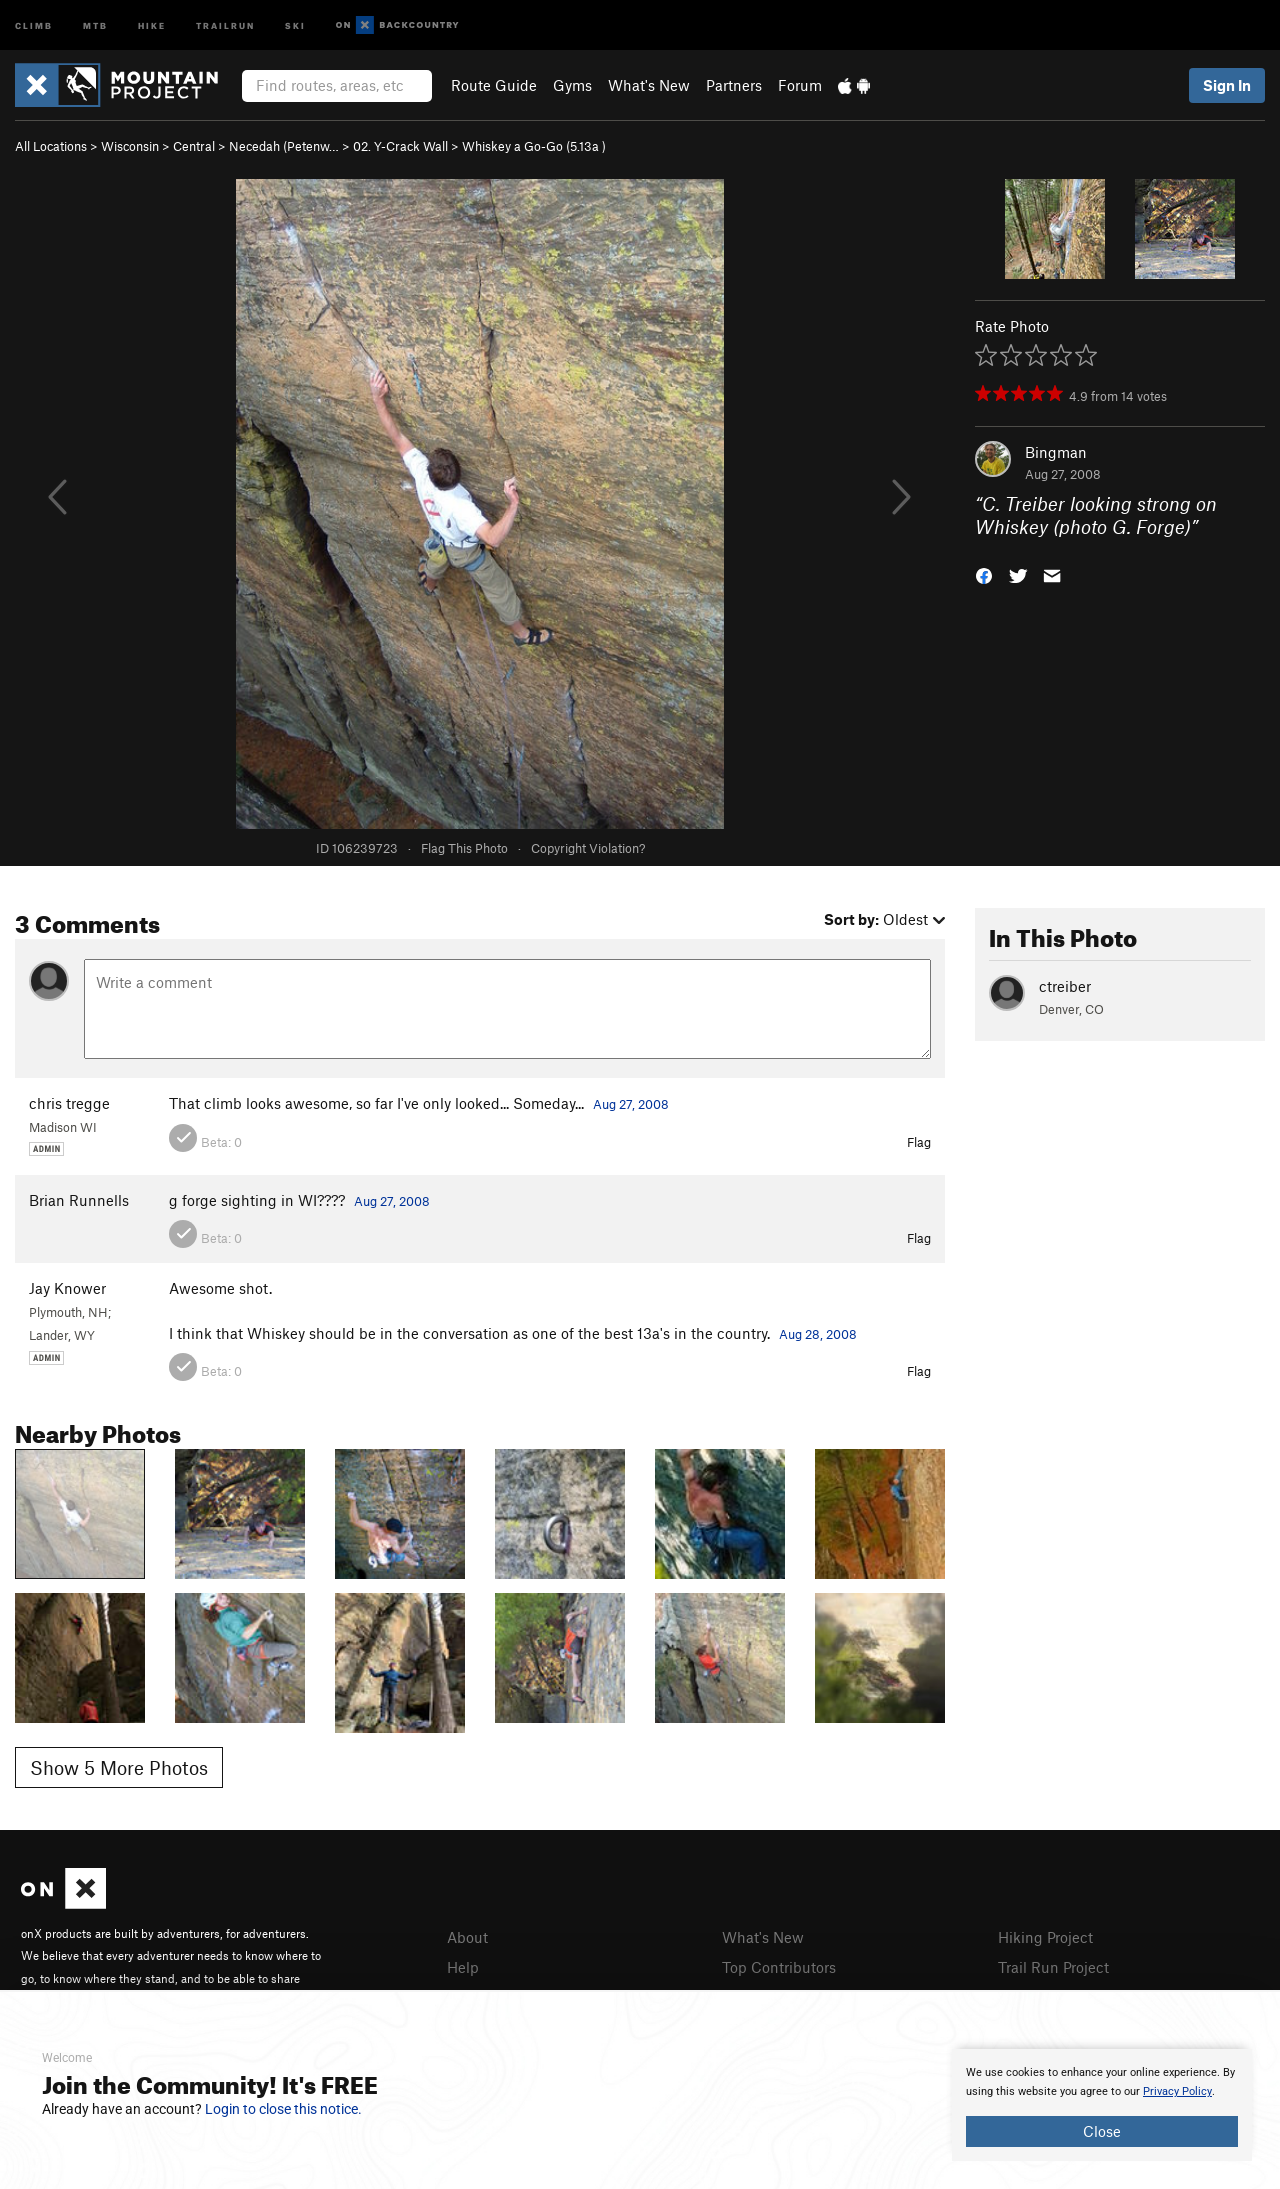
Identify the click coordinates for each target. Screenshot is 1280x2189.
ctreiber (1065, 986)
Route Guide (494, 85)
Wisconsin (130, 146)
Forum (800, 85)
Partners (734, 85)
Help (463, 1967)
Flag (919, 1142)
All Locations (51, 146)
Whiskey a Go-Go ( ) (534, 146)
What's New (649, 85)
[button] (984, 573)
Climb (34, 24)
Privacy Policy (1177, 2091)
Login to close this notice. (283, 2109)
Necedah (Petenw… (284, 146)
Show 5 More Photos (119, 1767)
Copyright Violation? (588, 848)
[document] (1102, 2105)
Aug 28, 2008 (818, 1334)
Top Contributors (779, 1967)
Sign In (1227, 85)
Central (194, 146)
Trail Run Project (1053, 1967)
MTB (95, 24)
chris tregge (69, 1103)
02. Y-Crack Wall (400, 146)
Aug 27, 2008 (631, 1104)
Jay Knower (67, 1288)
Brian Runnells (79, 1200)
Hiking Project (1045, 1937)
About (467, 1937)
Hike (152, 24)
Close (1102, 2131)
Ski (295, 24)
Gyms (572, 85)
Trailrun (225, 24)
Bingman (1056, 452)
